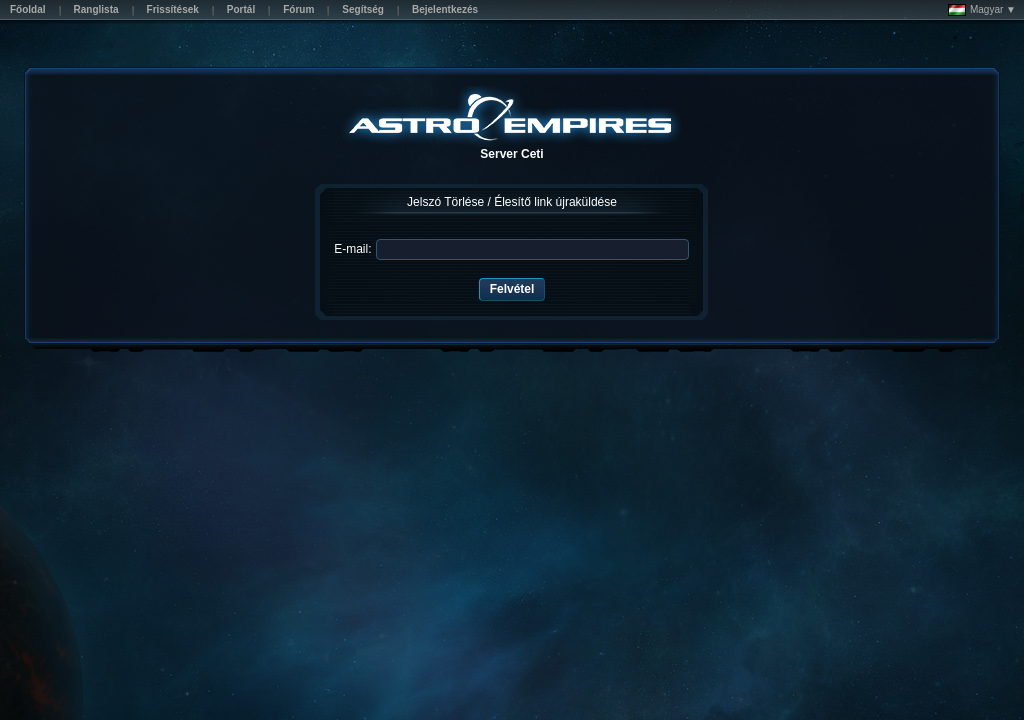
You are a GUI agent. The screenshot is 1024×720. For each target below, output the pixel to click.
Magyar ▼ (982, 10)
